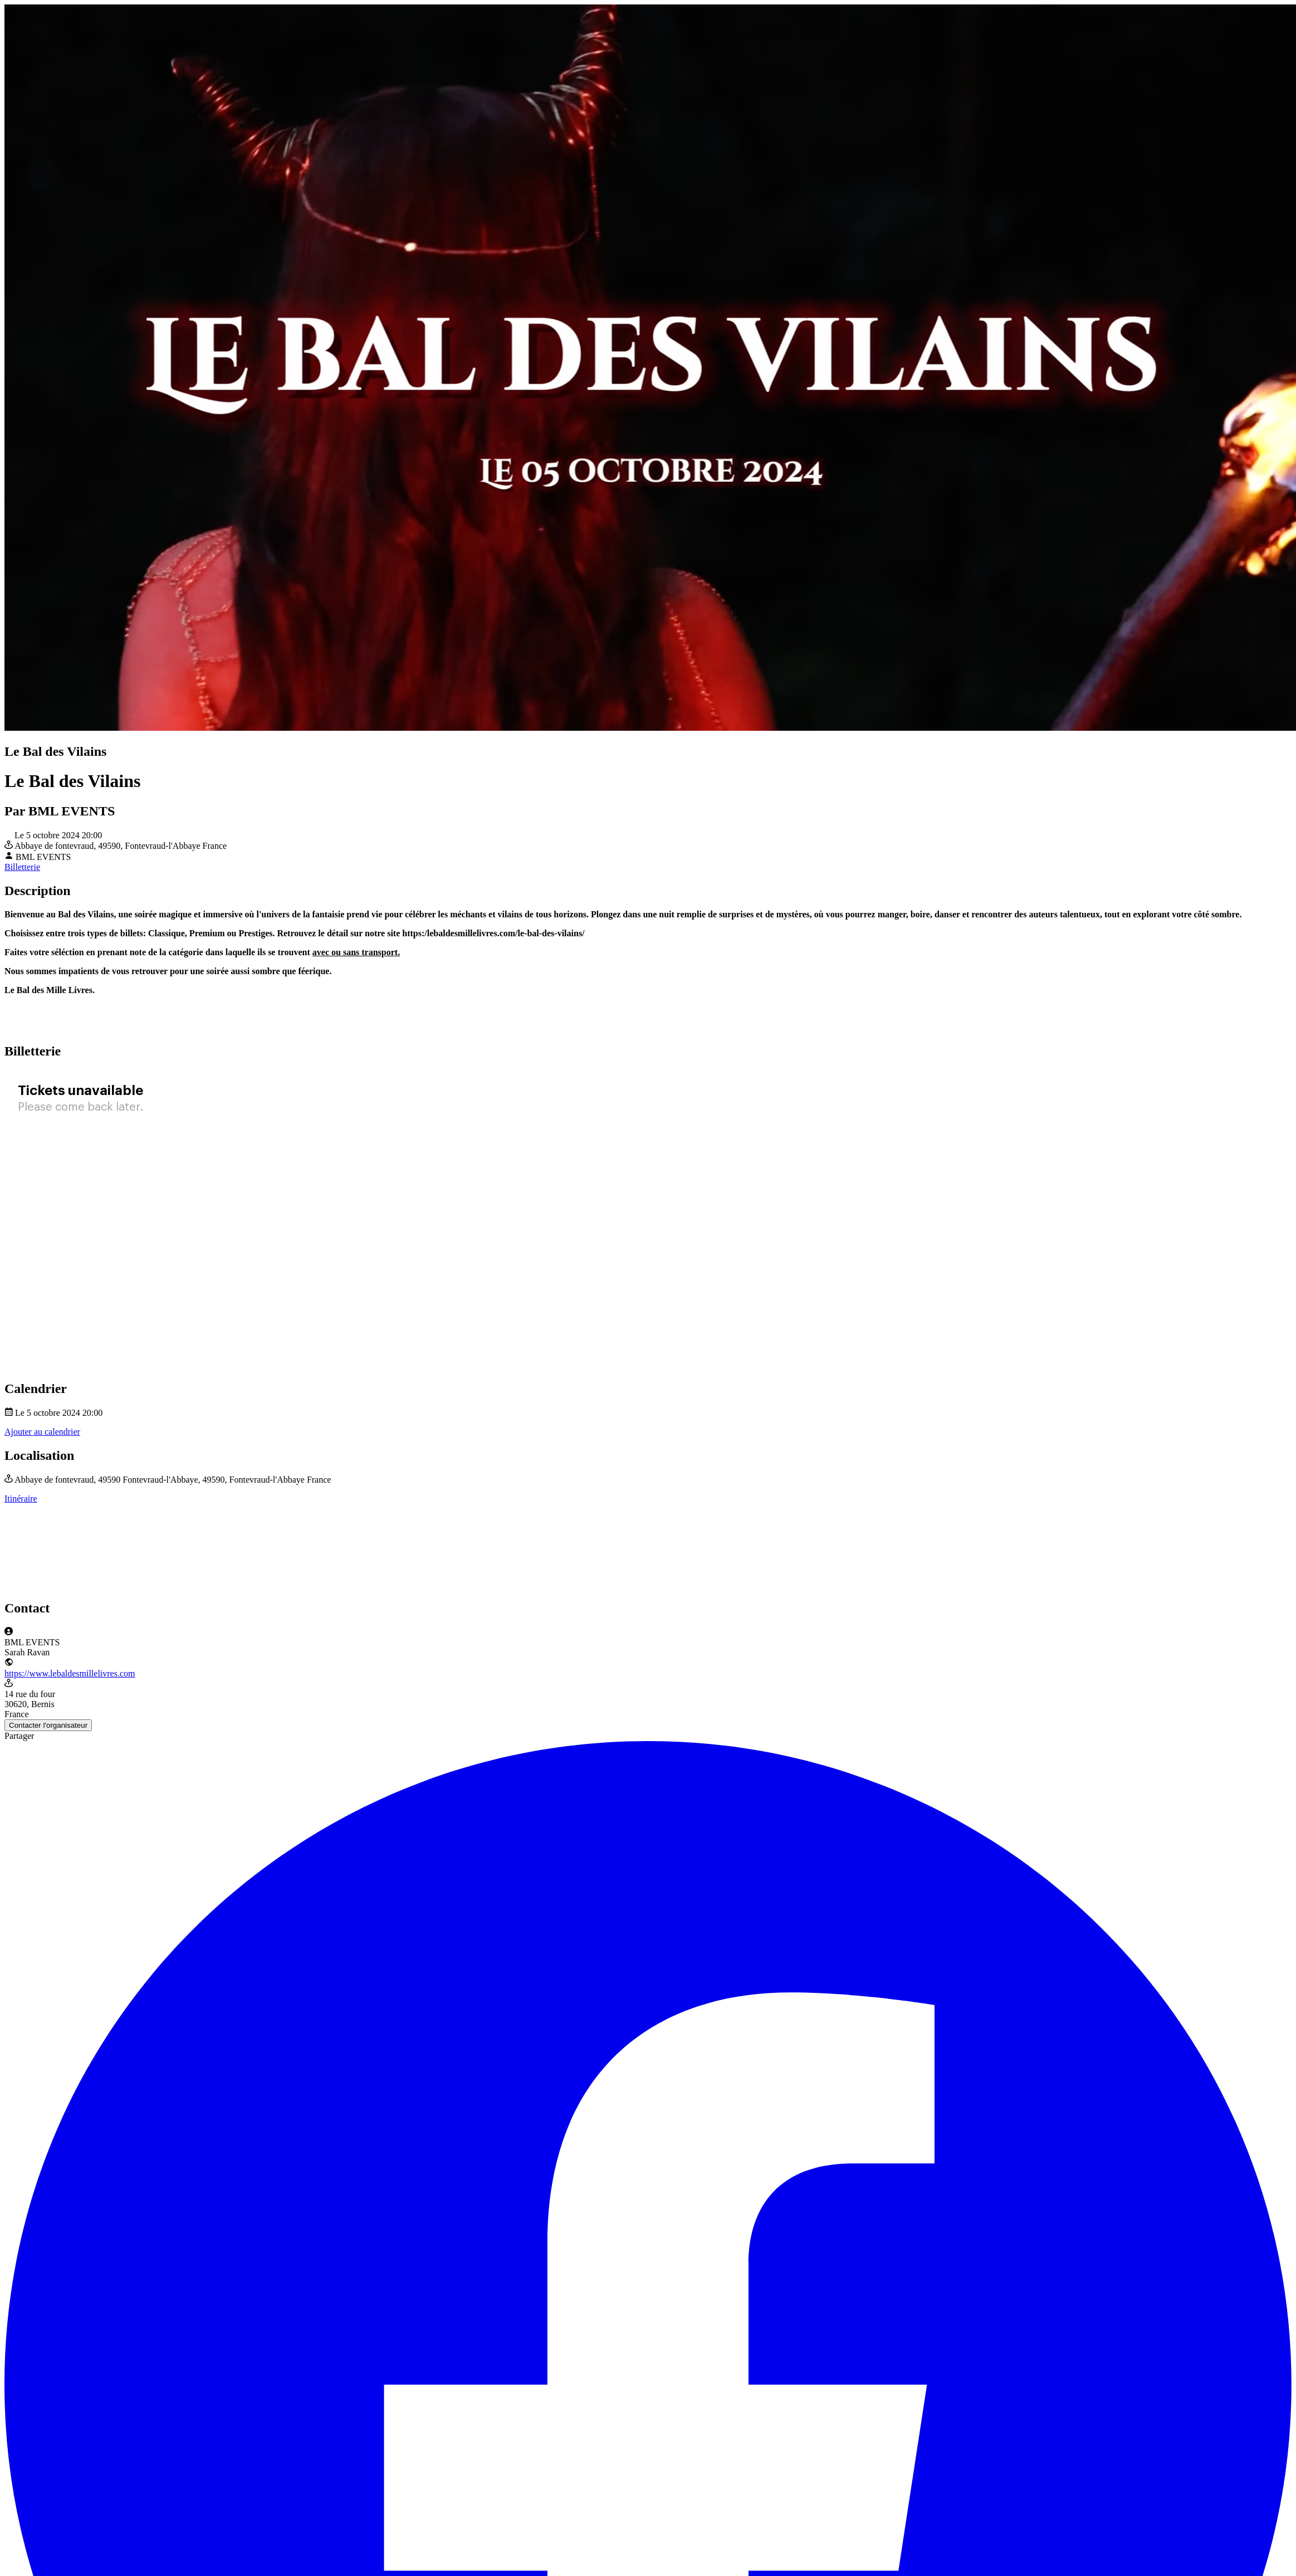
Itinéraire (20, 1498)
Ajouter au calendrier (42, 1431)
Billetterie (22, 867)
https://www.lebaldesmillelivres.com (69, 1673)
